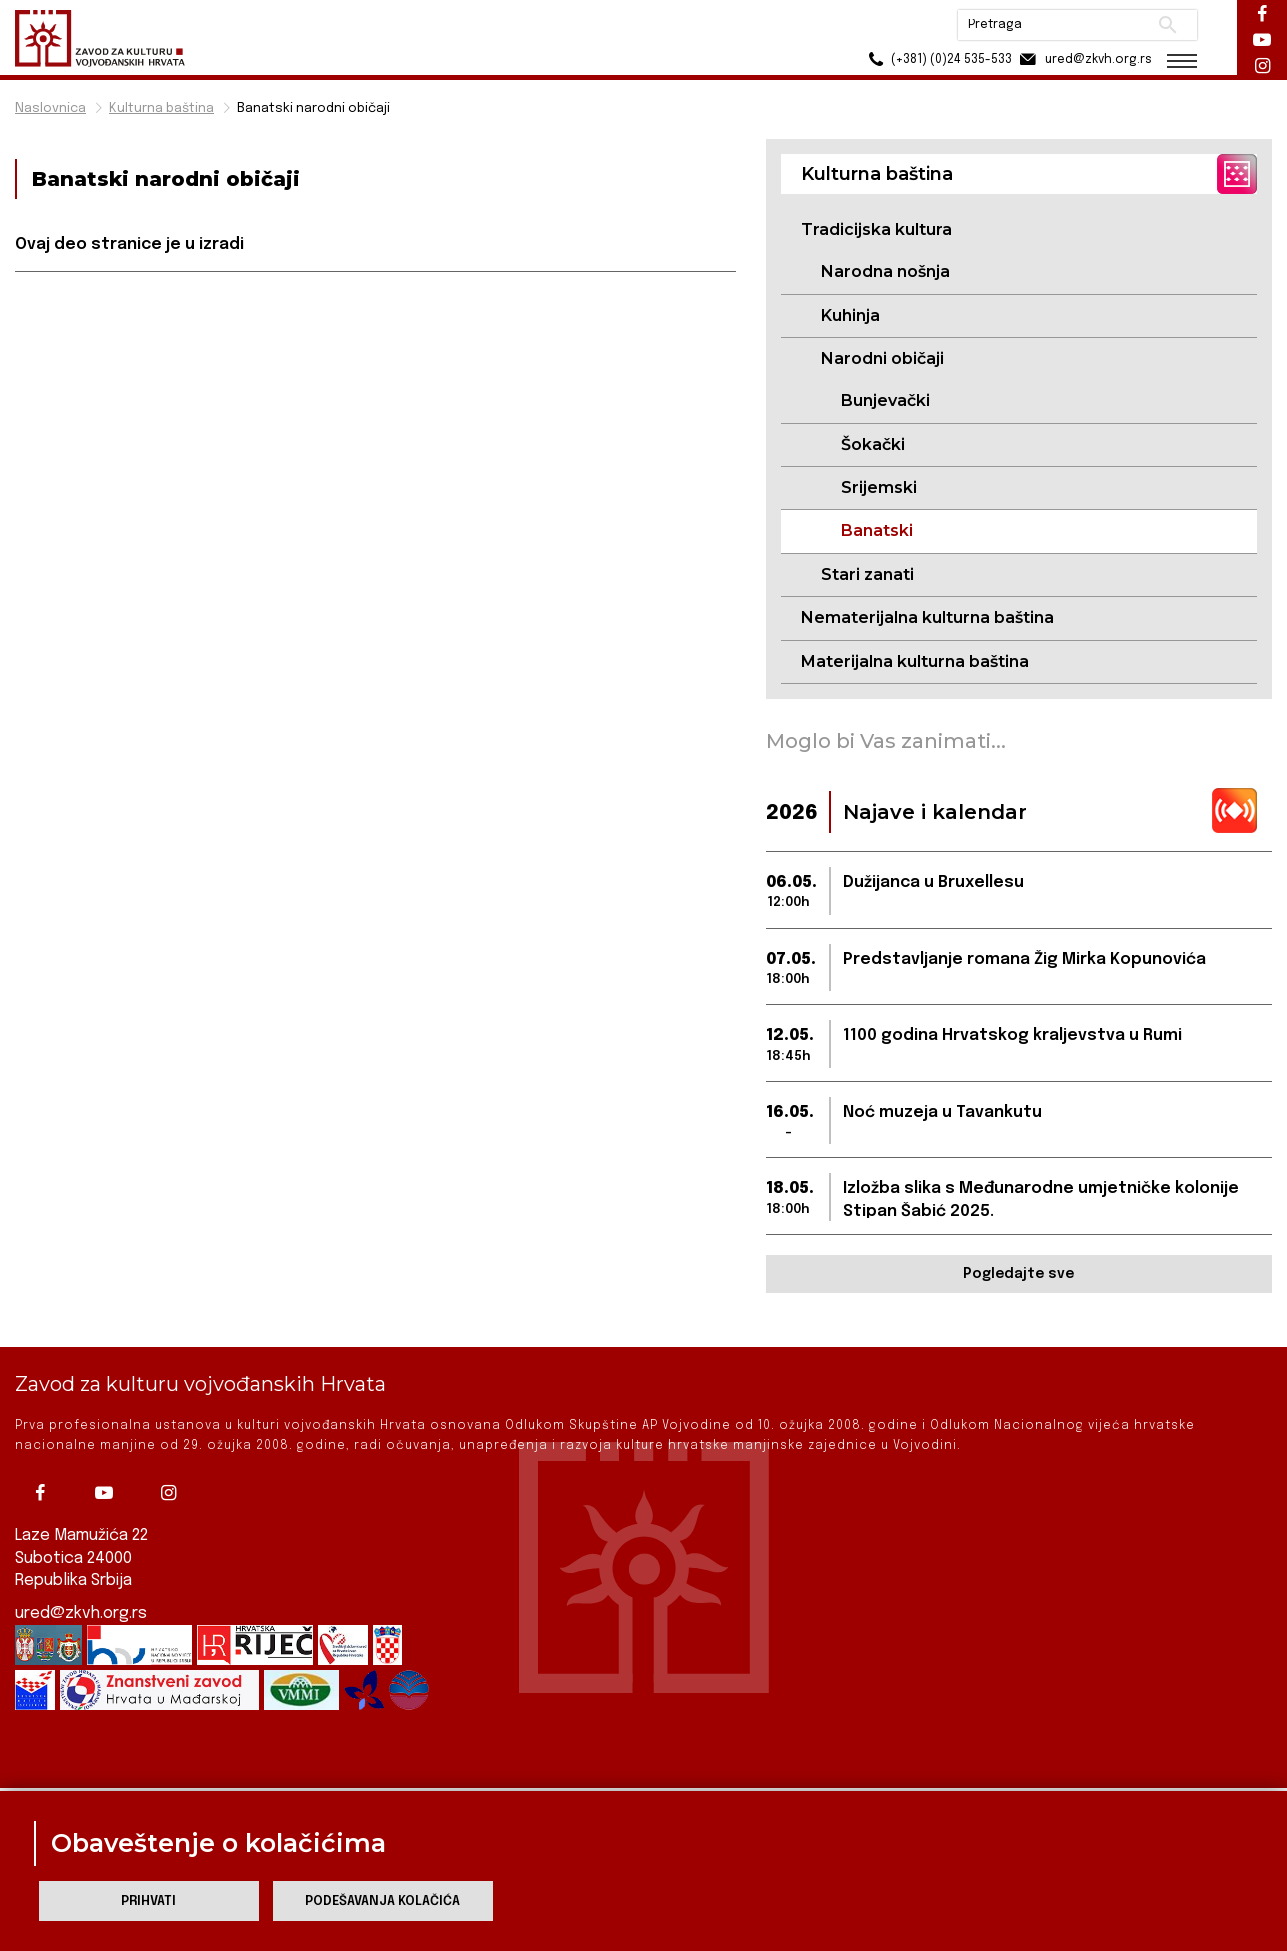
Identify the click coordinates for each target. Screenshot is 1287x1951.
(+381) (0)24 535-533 (937, 59)
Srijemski (879, 487)
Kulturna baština (161, 108)
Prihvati (148, 1901)
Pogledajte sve (1018, 1274)
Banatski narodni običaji (313, 108)
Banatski (877, 530)
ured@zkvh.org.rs (81, 1613)
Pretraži (1167, 25)
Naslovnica (50, 108)
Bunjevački (885, 400)
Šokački (873, 444)
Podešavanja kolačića (382, 1901)
